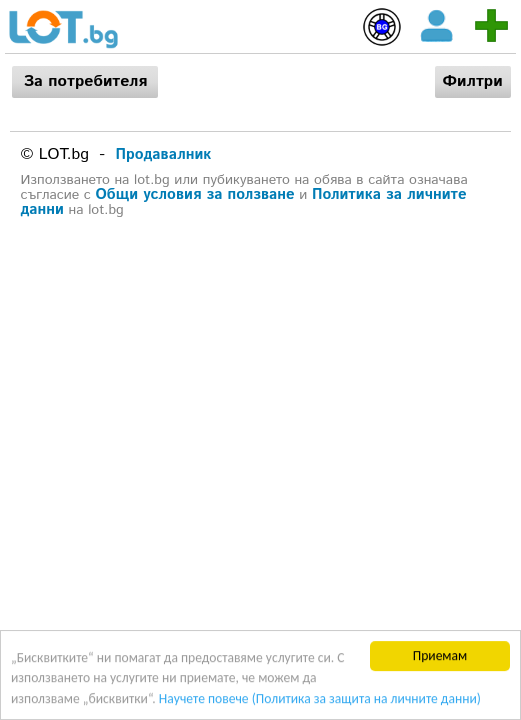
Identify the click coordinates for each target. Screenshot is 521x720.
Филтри (473, 81)
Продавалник (164, 154)
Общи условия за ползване (195, 194)
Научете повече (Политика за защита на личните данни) (320, 698)
